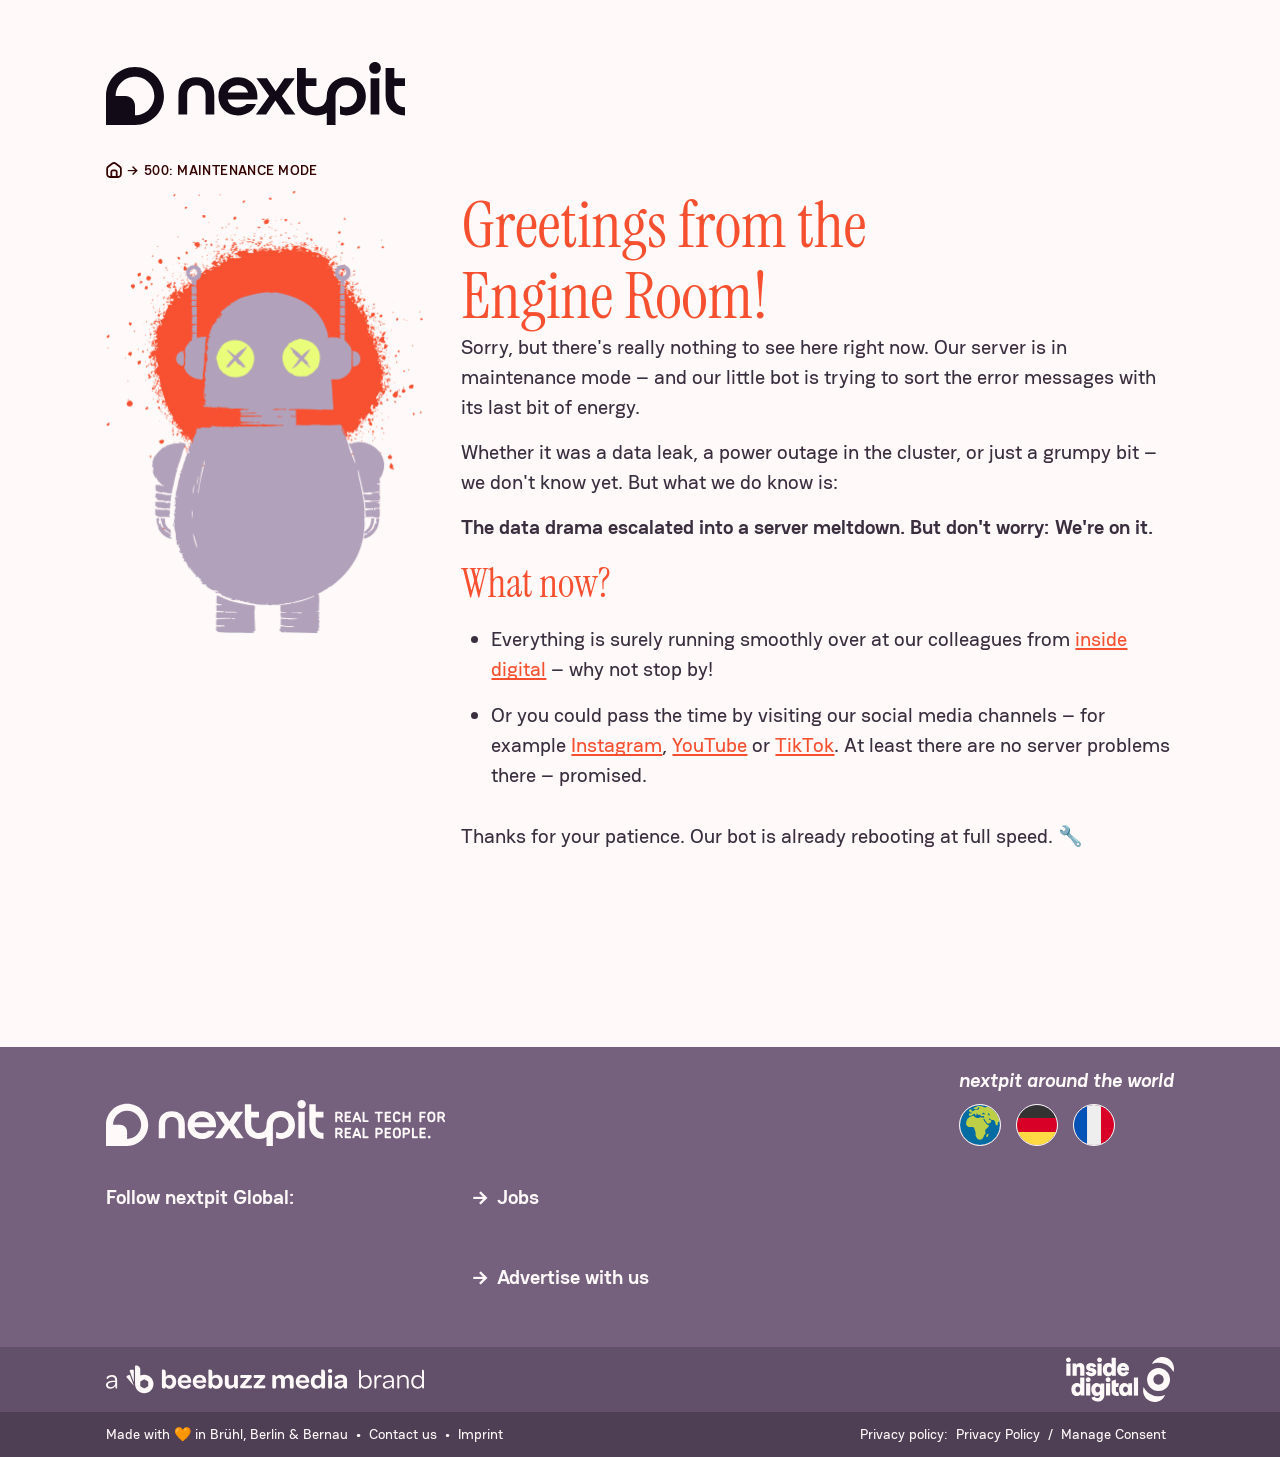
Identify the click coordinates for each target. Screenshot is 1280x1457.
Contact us (403, 1434)
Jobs (518, 1197)
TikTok (804, 745)
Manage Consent (1113, 1434)
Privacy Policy (998, 1434)
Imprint (480, 1434)
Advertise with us (573, 1277)
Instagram (616, 745)
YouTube (709, 745)
